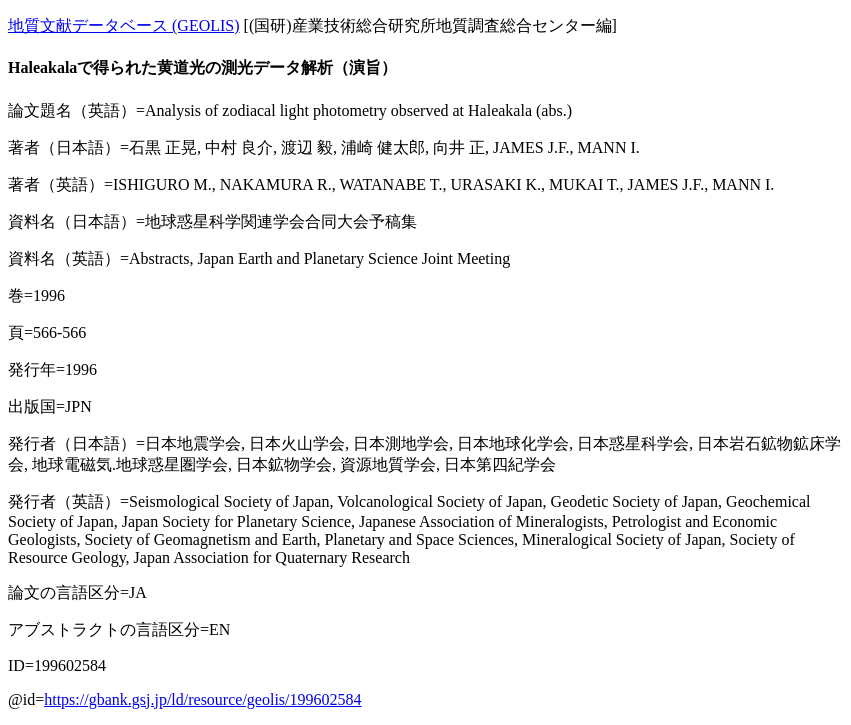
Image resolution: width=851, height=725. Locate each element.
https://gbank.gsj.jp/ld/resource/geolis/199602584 (202, 699)
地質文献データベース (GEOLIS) (124, 25)
